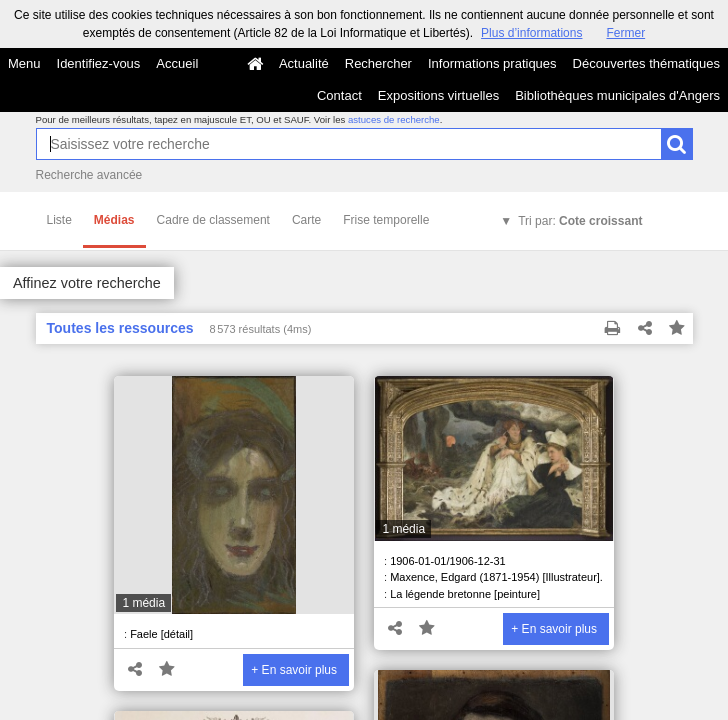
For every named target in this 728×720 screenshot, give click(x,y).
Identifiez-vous (99, 63)
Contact (339, 95)
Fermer (625, 33)
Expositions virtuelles (438, 95)
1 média (143, 603)
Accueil (177, 63)
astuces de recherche (394, 119)
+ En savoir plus (294, 670)
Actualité (304, 63)
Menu (24, 63)
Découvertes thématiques (646, 63)
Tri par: (580, 221)
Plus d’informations (531, 33)
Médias (114, 220)
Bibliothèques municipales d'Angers (617, 95)
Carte (306, 220)
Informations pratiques (492, 63)
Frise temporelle (386, 220)
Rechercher (378, 63)
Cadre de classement (213, 220)
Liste (59, 220)
